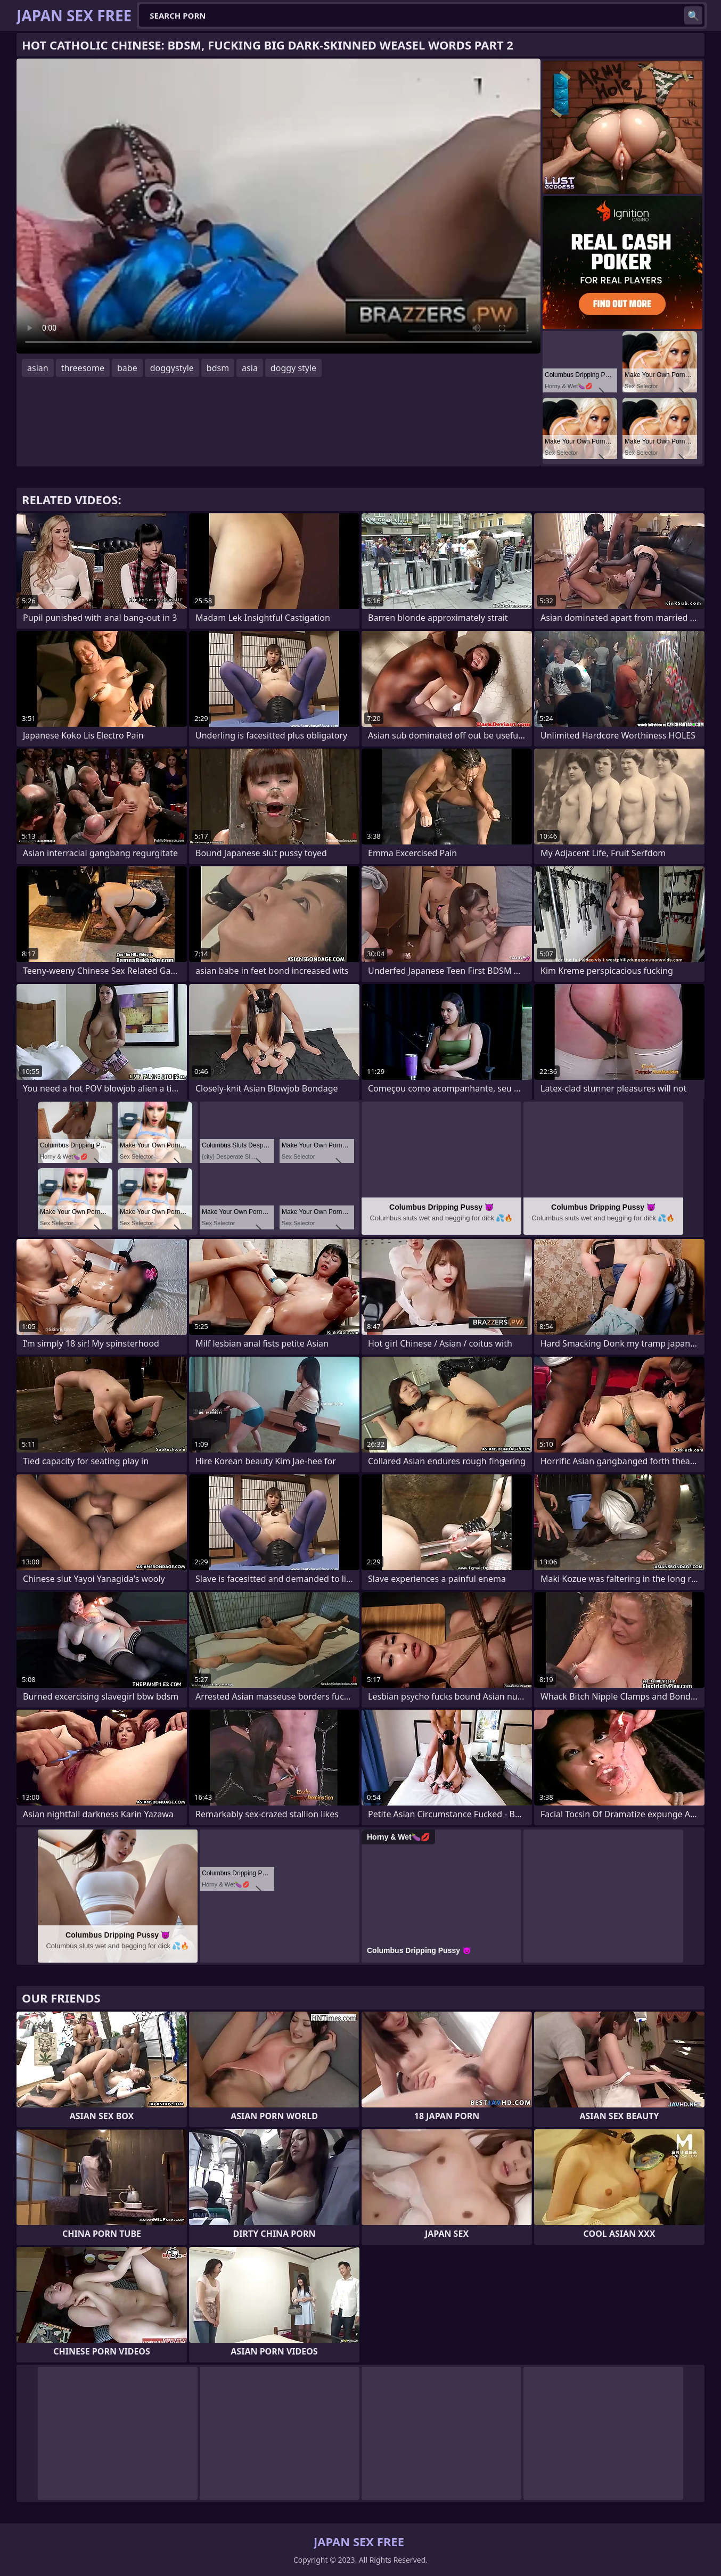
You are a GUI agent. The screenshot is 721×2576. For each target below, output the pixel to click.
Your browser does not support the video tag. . (278, 206)
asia (250, 368)
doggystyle (172, 368)
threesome (82, 368)
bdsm (218, 368)
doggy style (293, 368)
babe (127, 368)
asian (37, 368)
